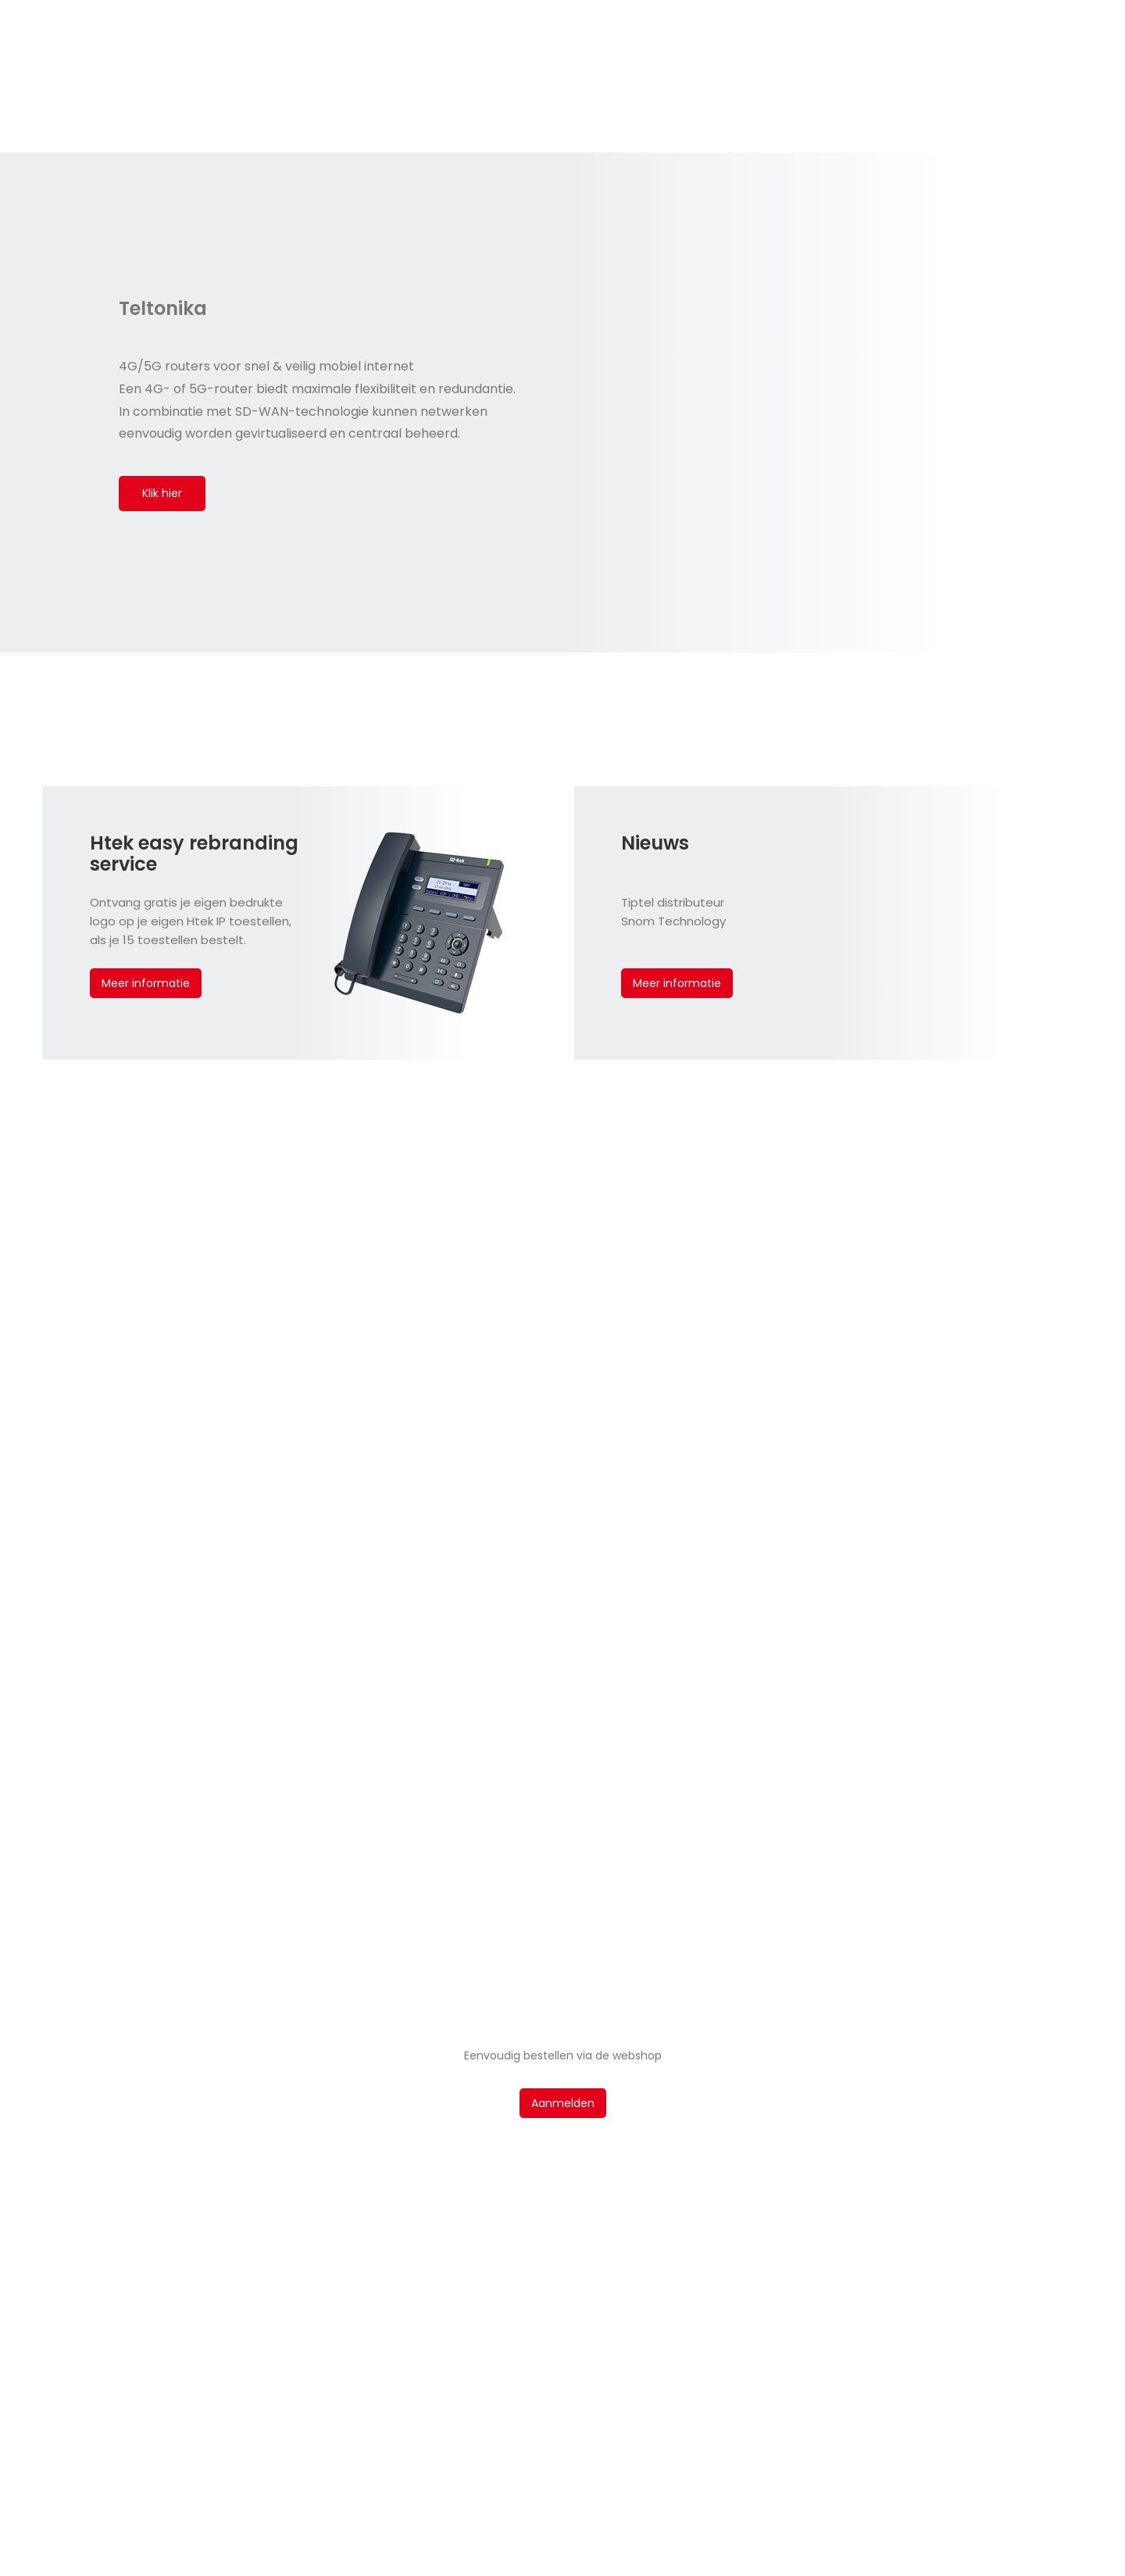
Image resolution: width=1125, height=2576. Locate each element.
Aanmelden (563, 2103)
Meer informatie (146, 983)
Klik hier (162, 493)
